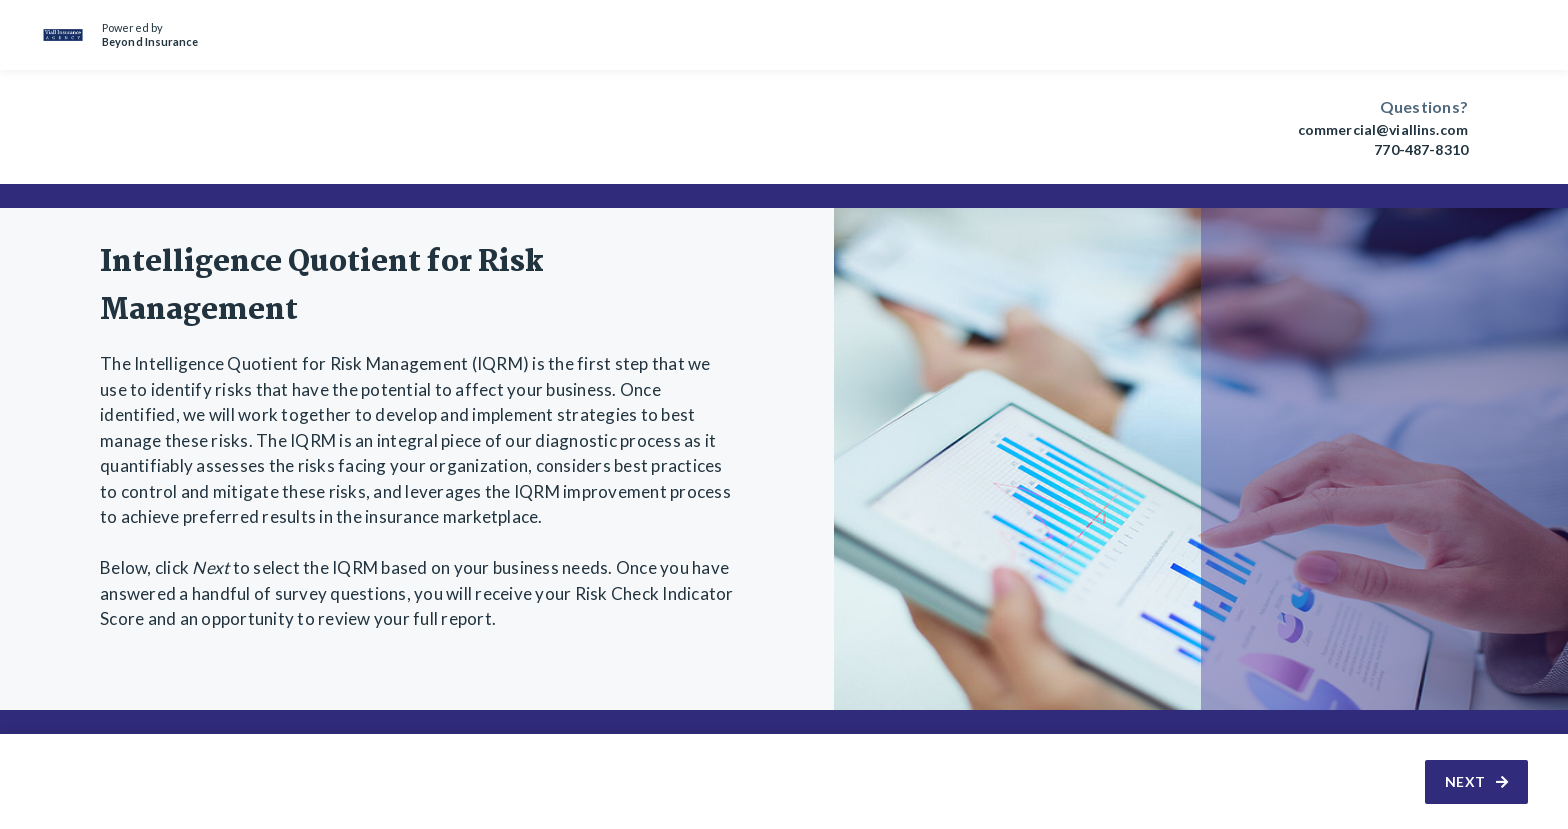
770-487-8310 (1421, 150)
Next (1477, 781)
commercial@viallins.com (1383, 130)
